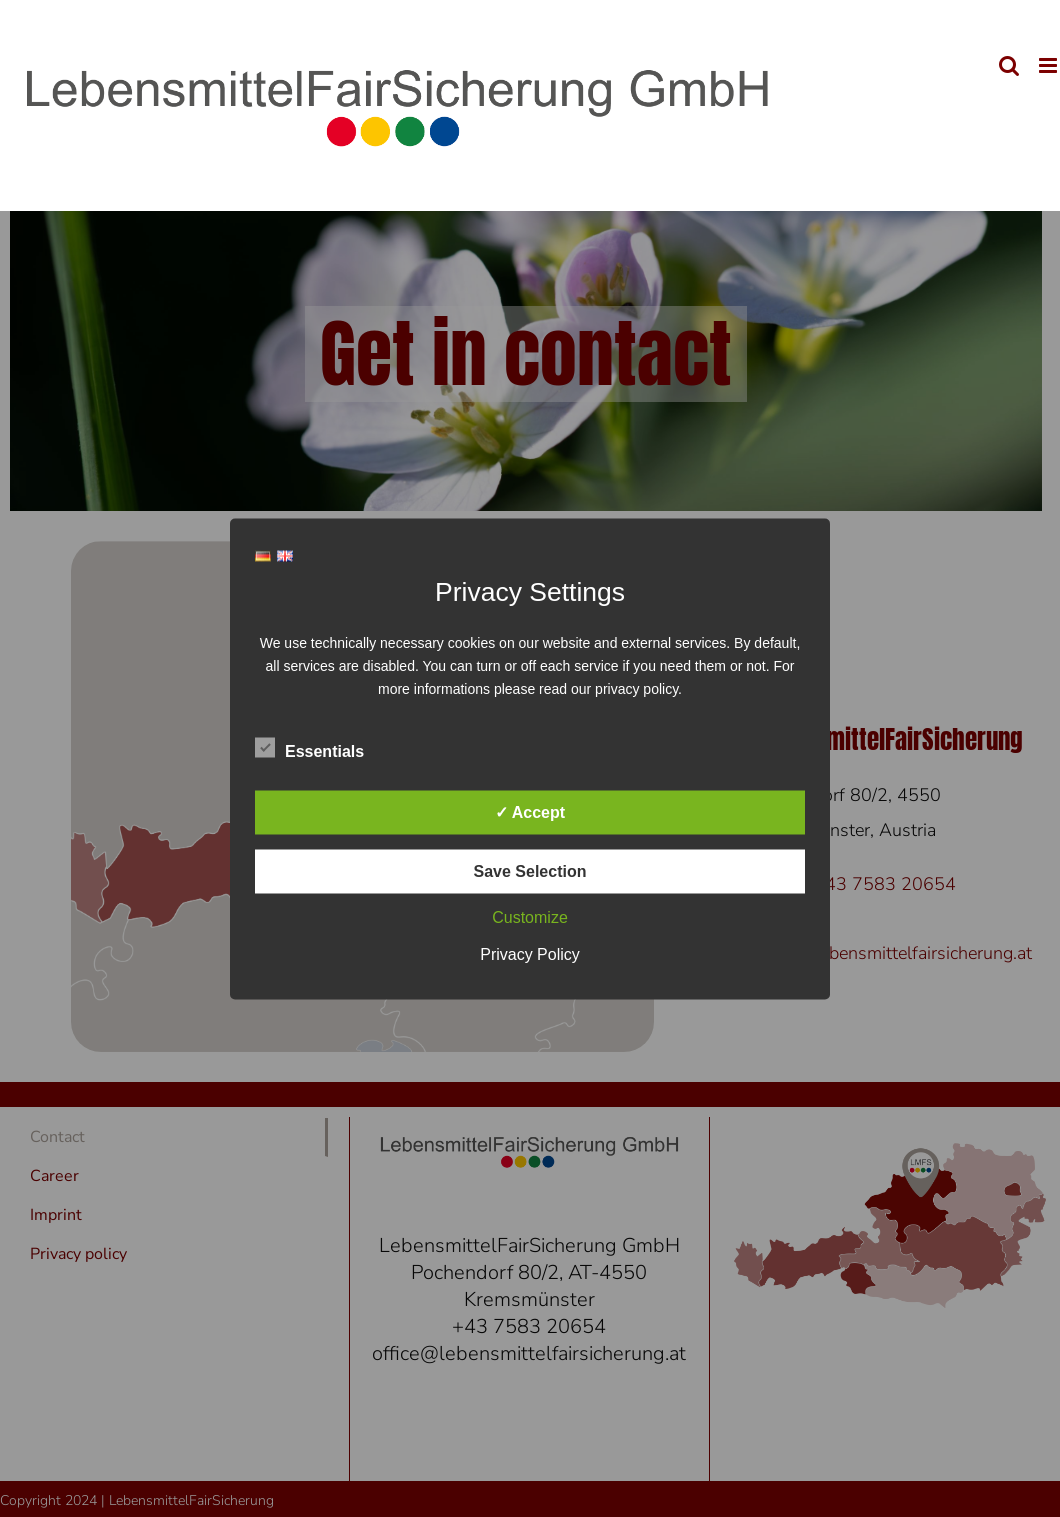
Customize (530, 916)
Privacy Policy (530, 953)
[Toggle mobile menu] (1049, 65)
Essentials (309, 748)
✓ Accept (530, 811)
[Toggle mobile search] (1009, 65)
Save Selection (530, 870)
